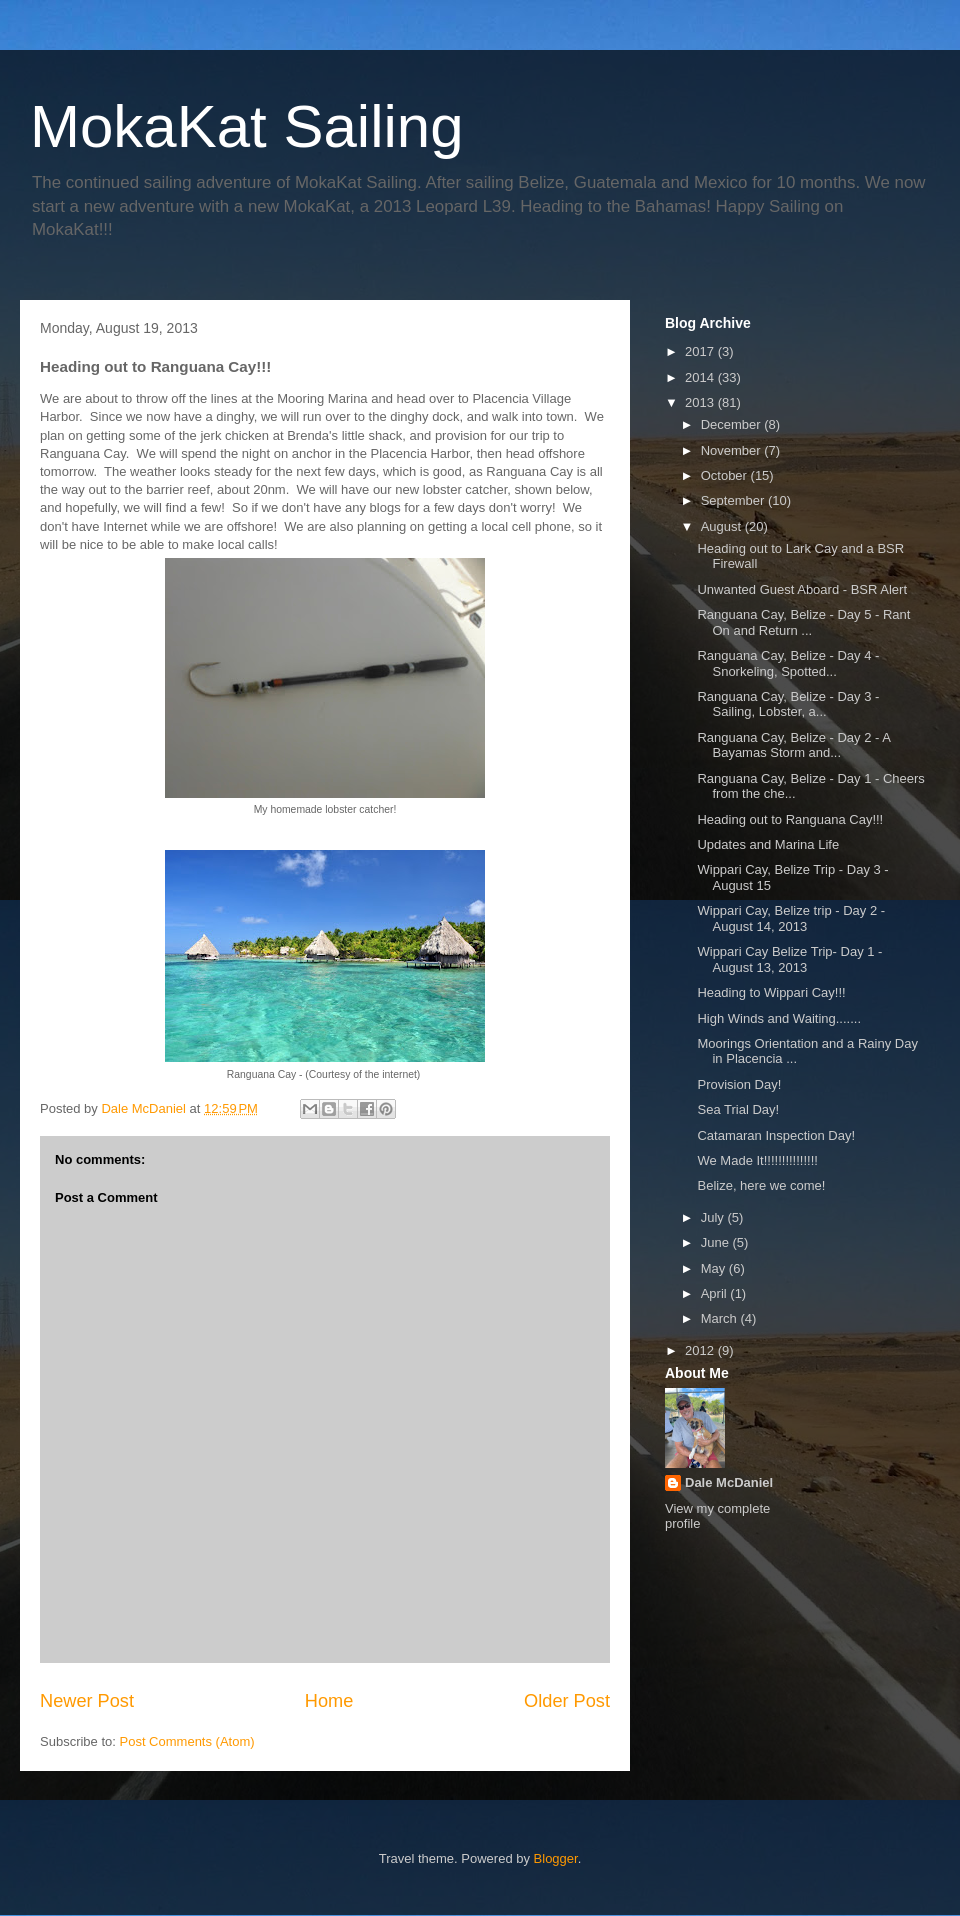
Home (329, 1701)
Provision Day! (739, 1084)
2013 (701, 402)
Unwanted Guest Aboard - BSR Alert (802, 589)
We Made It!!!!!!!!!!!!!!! (757, 1160)
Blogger (556, 1858)
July (714, 1217)
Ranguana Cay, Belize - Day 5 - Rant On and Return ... (803, 622)
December (733, 424)
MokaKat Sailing (247, 126)
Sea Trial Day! (738, 1109)
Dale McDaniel (729, 1482)
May (715, 1268)
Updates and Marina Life (768, 844)
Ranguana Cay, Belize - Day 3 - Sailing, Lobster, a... (788, 704)
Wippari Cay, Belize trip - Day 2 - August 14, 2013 (791, 918)
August (723, 526)
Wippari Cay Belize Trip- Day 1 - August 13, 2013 (789, 959)
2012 (701, 1350)
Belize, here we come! (761, 1185)
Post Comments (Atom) (187, 1741)
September (734, 500)
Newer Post (87, 1701)
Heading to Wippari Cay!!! (771, 992)
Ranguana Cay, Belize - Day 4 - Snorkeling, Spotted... (788, 663)
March (721, 1318)
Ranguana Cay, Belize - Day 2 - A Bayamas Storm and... (793, 745)
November (733, 450)
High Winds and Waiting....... (779, 1018)
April (716, 1293)
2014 (701, 377)
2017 (701, 351)
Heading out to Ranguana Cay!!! (790, 819)
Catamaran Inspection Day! (776, 1135)
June (717, 1242)
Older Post (567, 1701)
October (726, 475)
